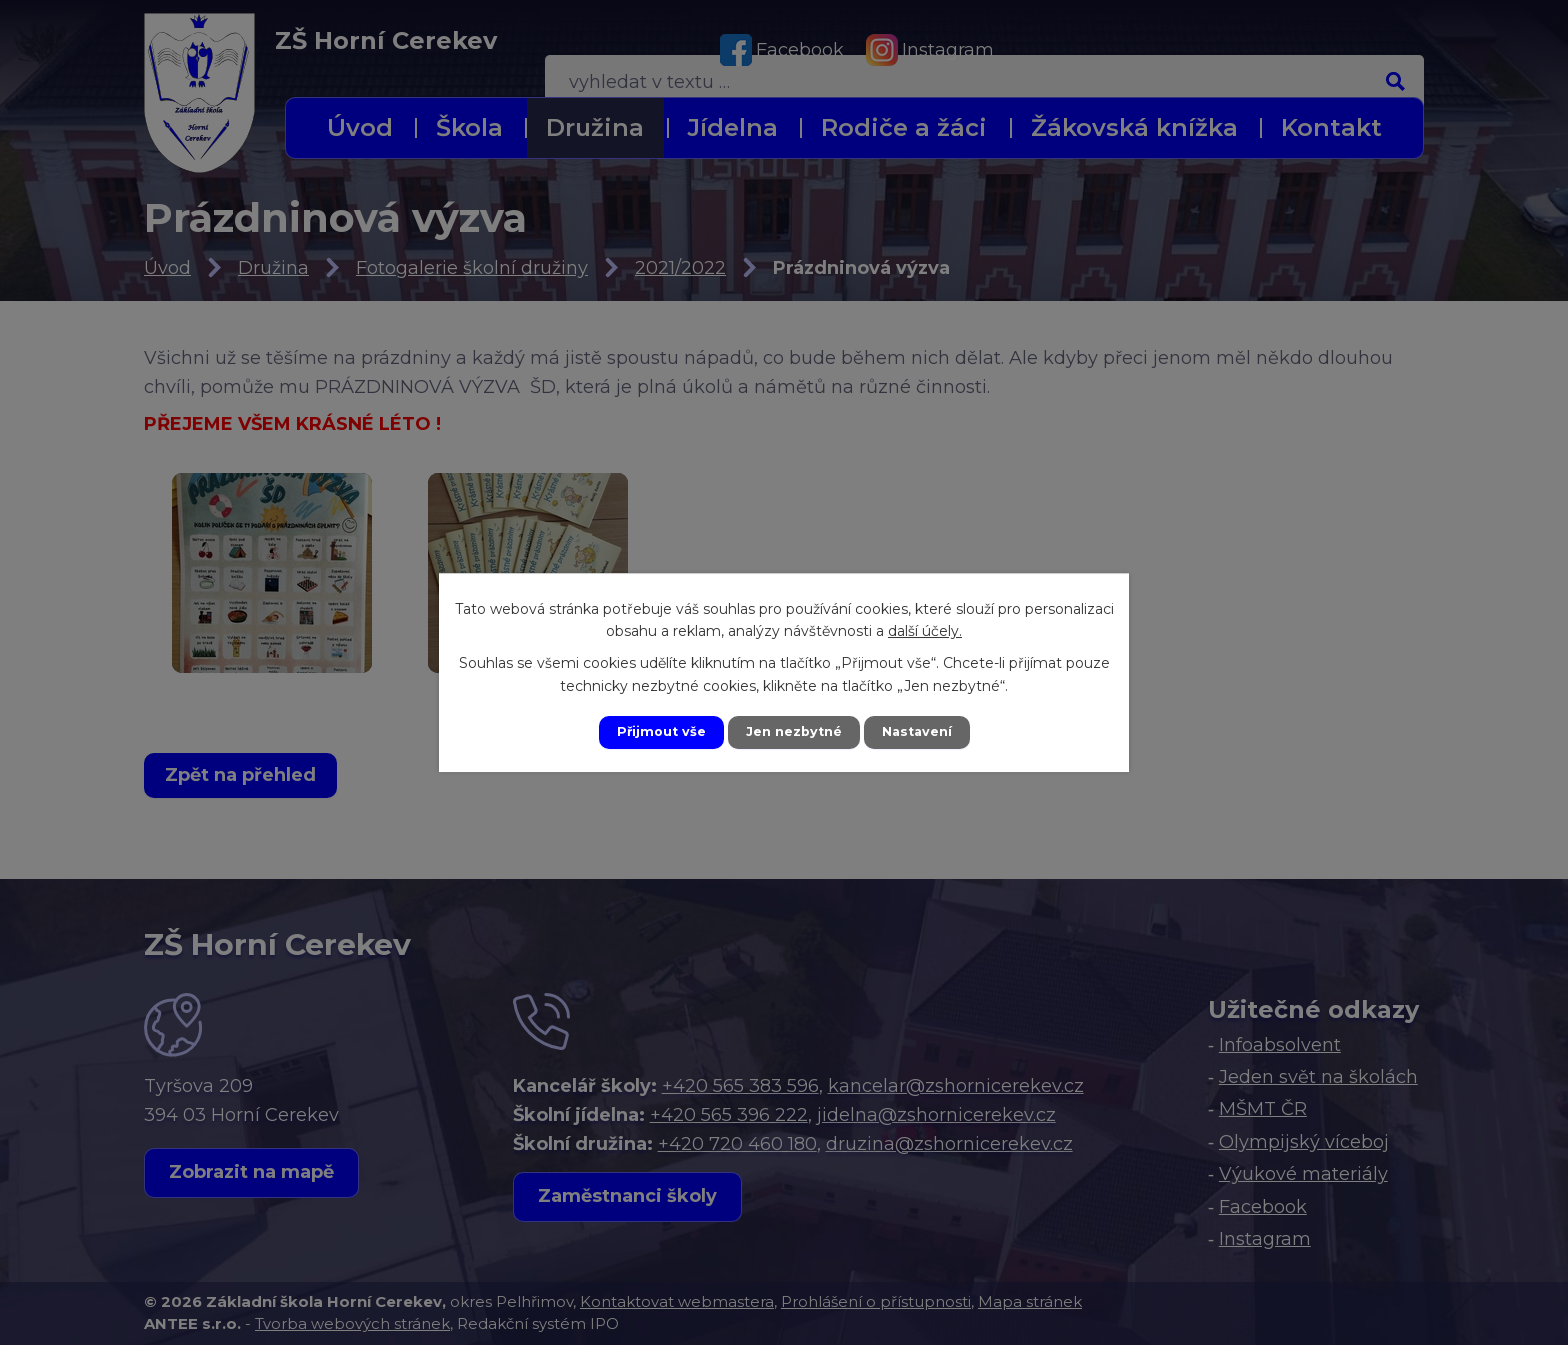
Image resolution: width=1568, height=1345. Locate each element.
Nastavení (926, 732)
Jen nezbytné (793, 732)
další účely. (925, 629)
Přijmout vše (652, 732)
